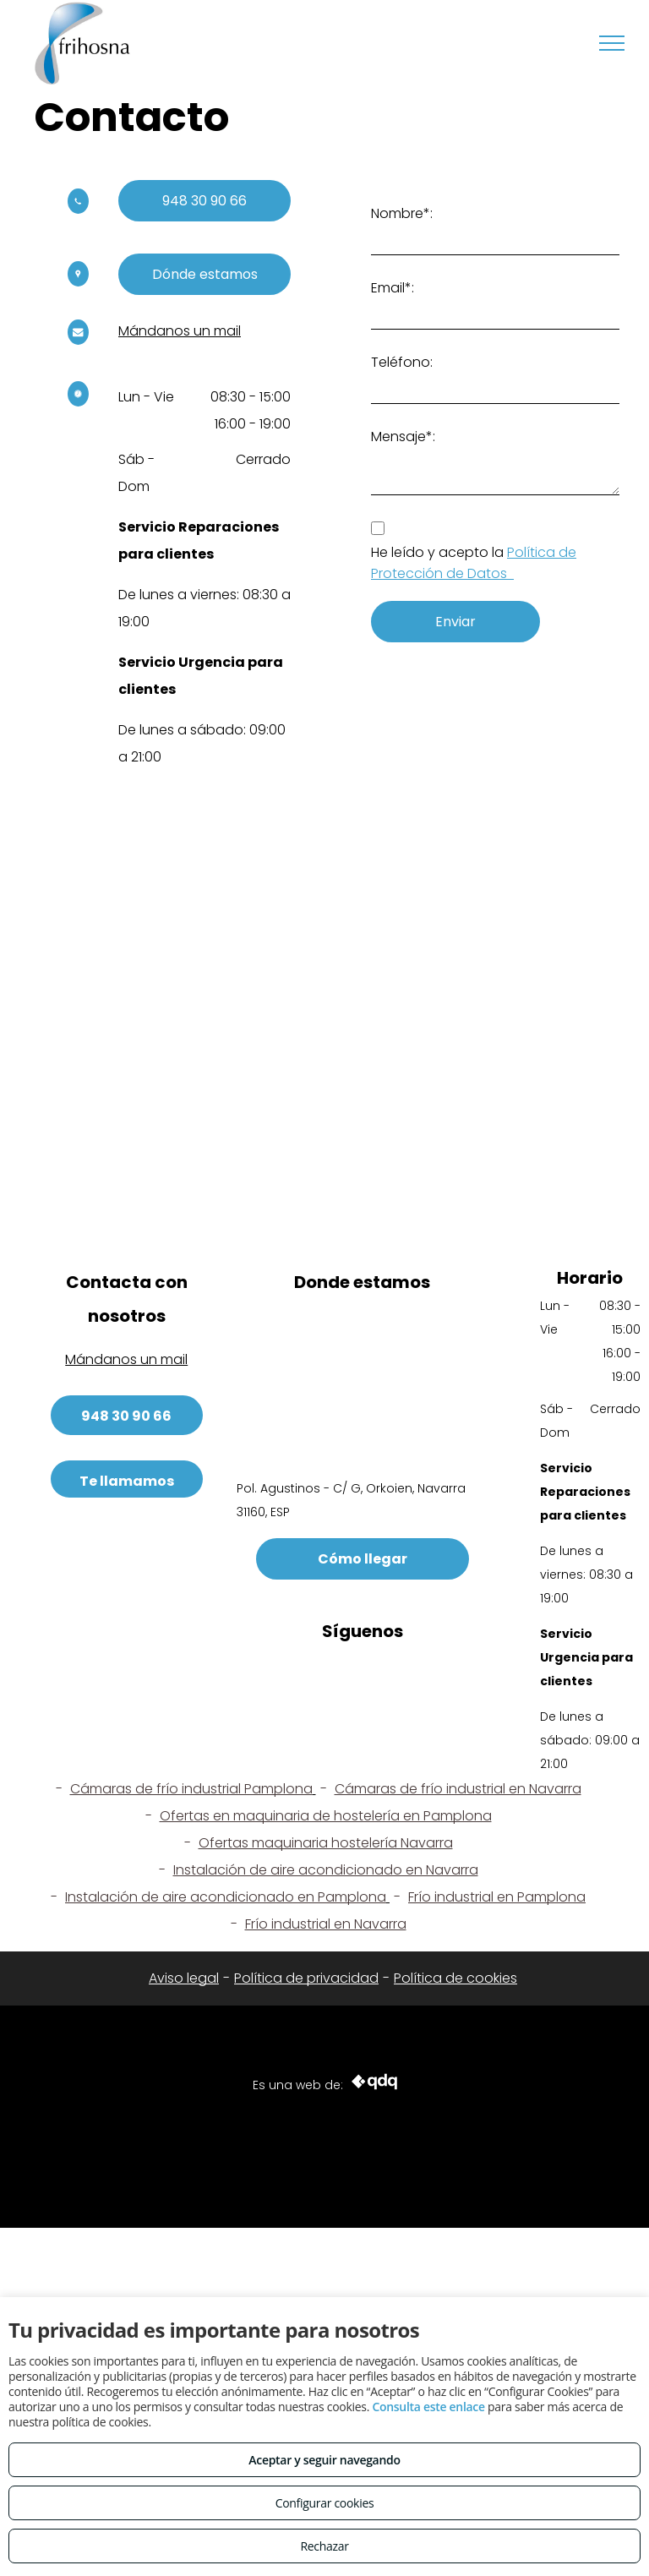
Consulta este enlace (428, 2407)
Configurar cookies (324, 2503)
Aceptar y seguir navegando (324, 2460)
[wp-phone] (78, 209)
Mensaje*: (403, 436)
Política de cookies (455, 1978)
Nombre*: (402, 213)
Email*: (392, 287)
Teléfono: (402, 362)
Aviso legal (184, 1978)
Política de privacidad (306, 1978)
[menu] (612, 43)
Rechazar (324, 2546)
